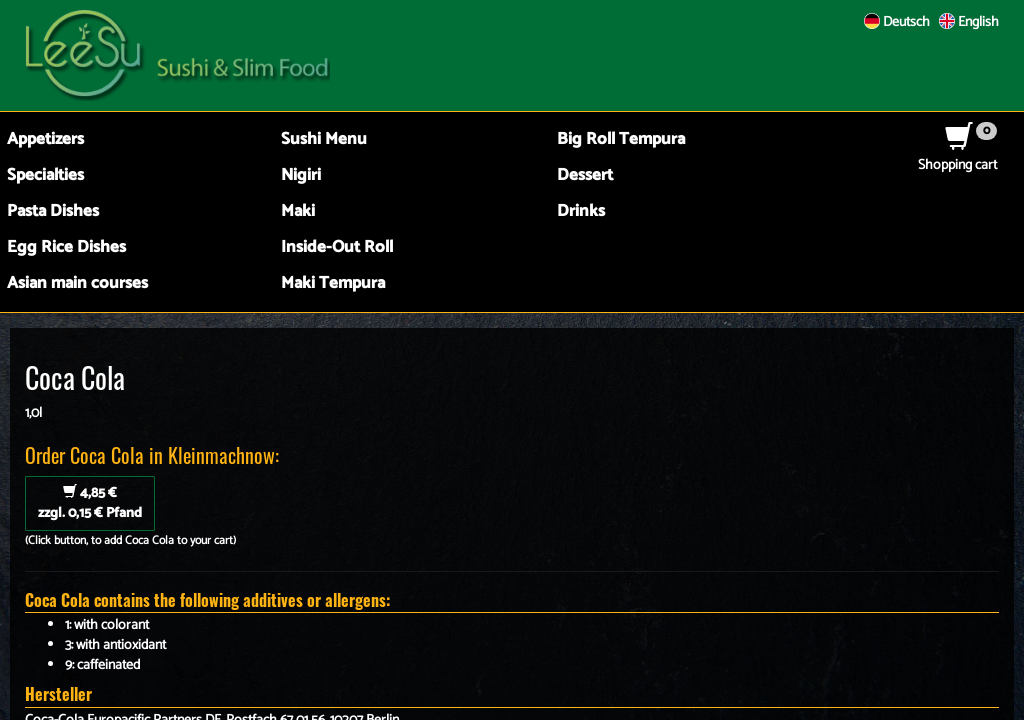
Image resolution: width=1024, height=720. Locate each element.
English (969, 22)
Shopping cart (957, 155)
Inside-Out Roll (337, 247)
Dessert (585, 175)
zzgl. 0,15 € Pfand (90, 503)
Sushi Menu (324, 139)
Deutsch (897, 22)
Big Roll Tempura (621, 139)
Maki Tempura (333, 283)
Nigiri (301, 175)
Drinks (581, 211)
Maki (298, 211)
